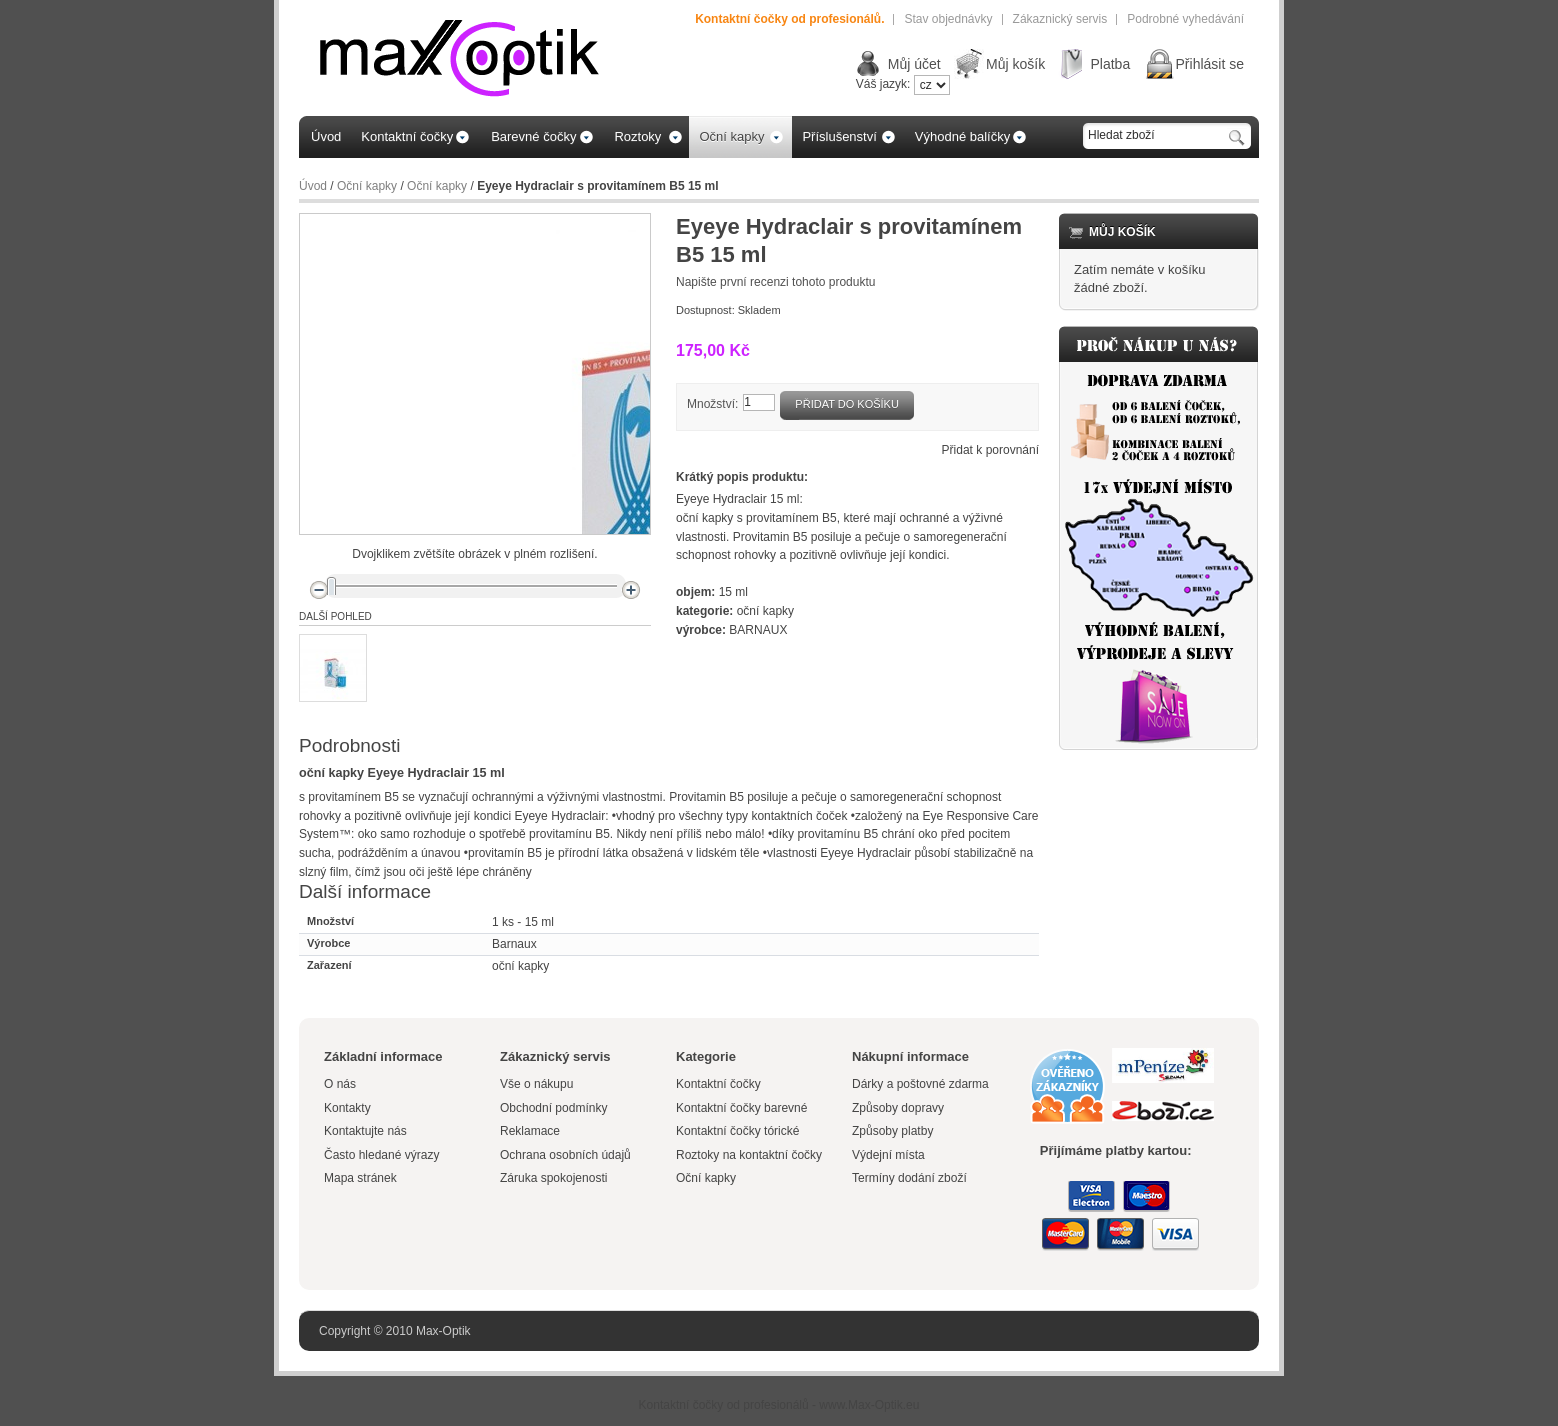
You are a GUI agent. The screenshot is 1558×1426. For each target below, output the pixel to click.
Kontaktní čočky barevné (741, 1108)
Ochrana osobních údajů (565, 1155)
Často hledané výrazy (381, 1155)
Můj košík (1015, 64)
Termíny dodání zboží (909, 1178)
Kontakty (347, 1108)
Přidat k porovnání (990, 450)
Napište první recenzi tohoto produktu (775, 282)
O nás (340, 1084)
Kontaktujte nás (365, 1131)
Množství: (712, 404)
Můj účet (914, 64)
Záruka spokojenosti (553, 1178)
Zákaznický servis (1060, 19)
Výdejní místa (888, 1155)
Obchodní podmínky (553, 1108)
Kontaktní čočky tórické (737, 1131)
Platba (1110, 64)
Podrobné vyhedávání (1185, 19)
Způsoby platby (892, 1131)
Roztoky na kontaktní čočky (749, 1155)
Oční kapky (367, 186)
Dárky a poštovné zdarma (920, 1084)
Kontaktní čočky (720, 1084)
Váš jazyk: (883, 84)
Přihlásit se (1210, 64)
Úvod (313, 186)
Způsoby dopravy (898, 1108)
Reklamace (530, 1131)
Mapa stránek (360, 1178)
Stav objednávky (948, 19)
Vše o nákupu (536, 1084)
